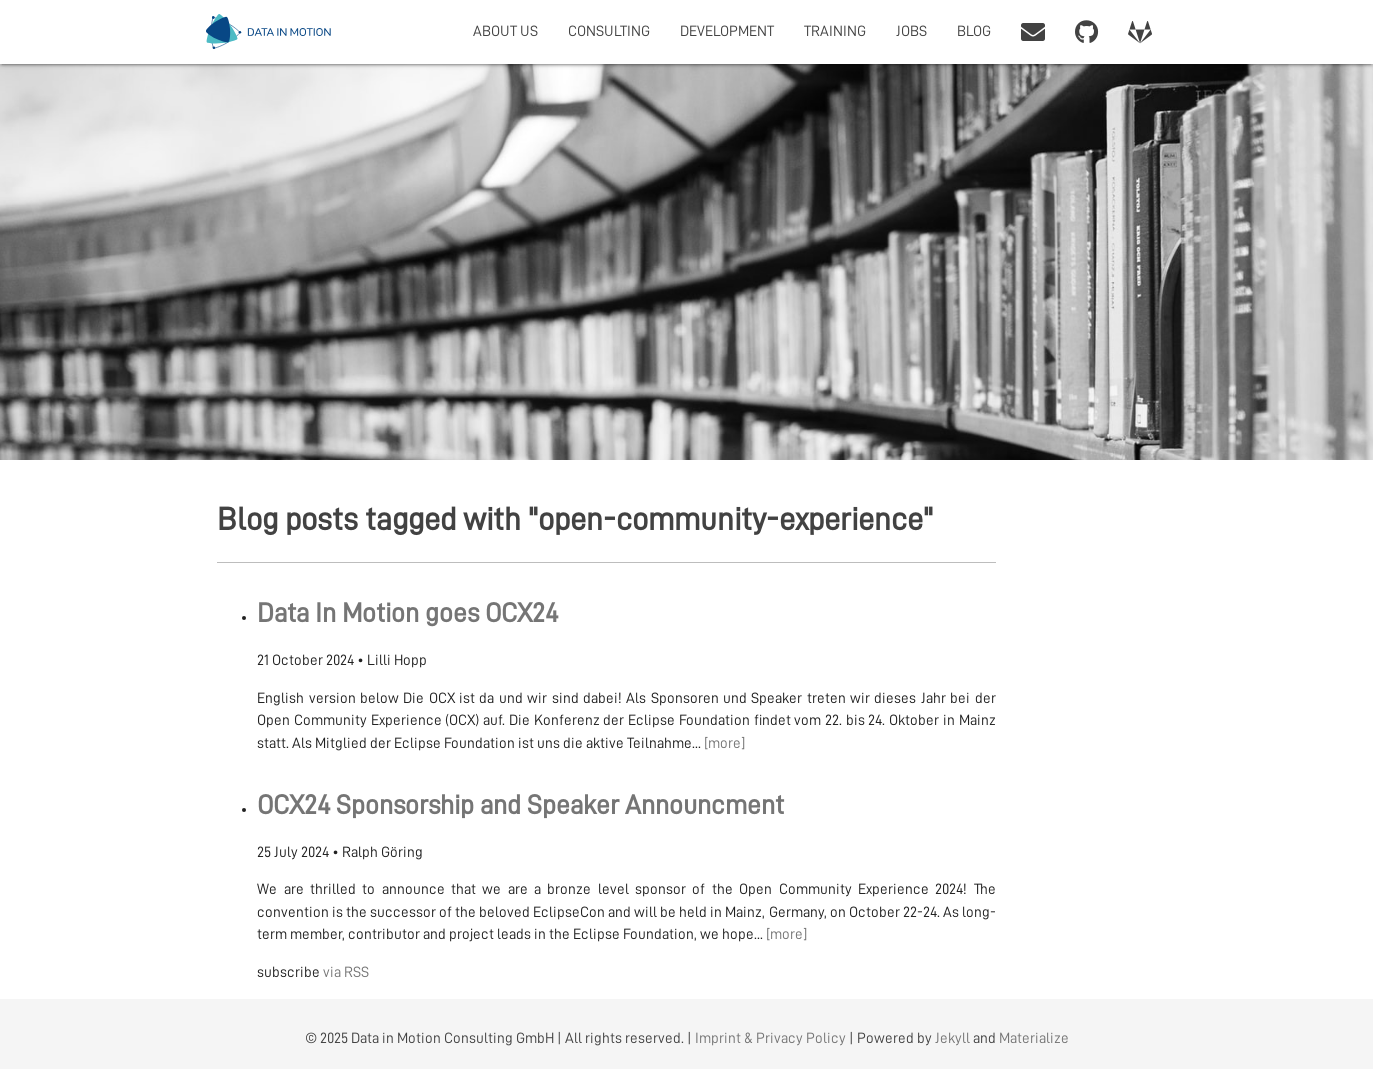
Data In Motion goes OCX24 (407, 613)
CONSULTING (609, 31)
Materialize (1034, 1038)
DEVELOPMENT (727, 31)
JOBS (911, 31)
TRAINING (835, 31)
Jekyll (952, 1038)
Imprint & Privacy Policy (770, 1038)
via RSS (346, 972)
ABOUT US (505, 31)
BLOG (974, 31)
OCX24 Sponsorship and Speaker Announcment (520, 805)
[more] (724, 743)
